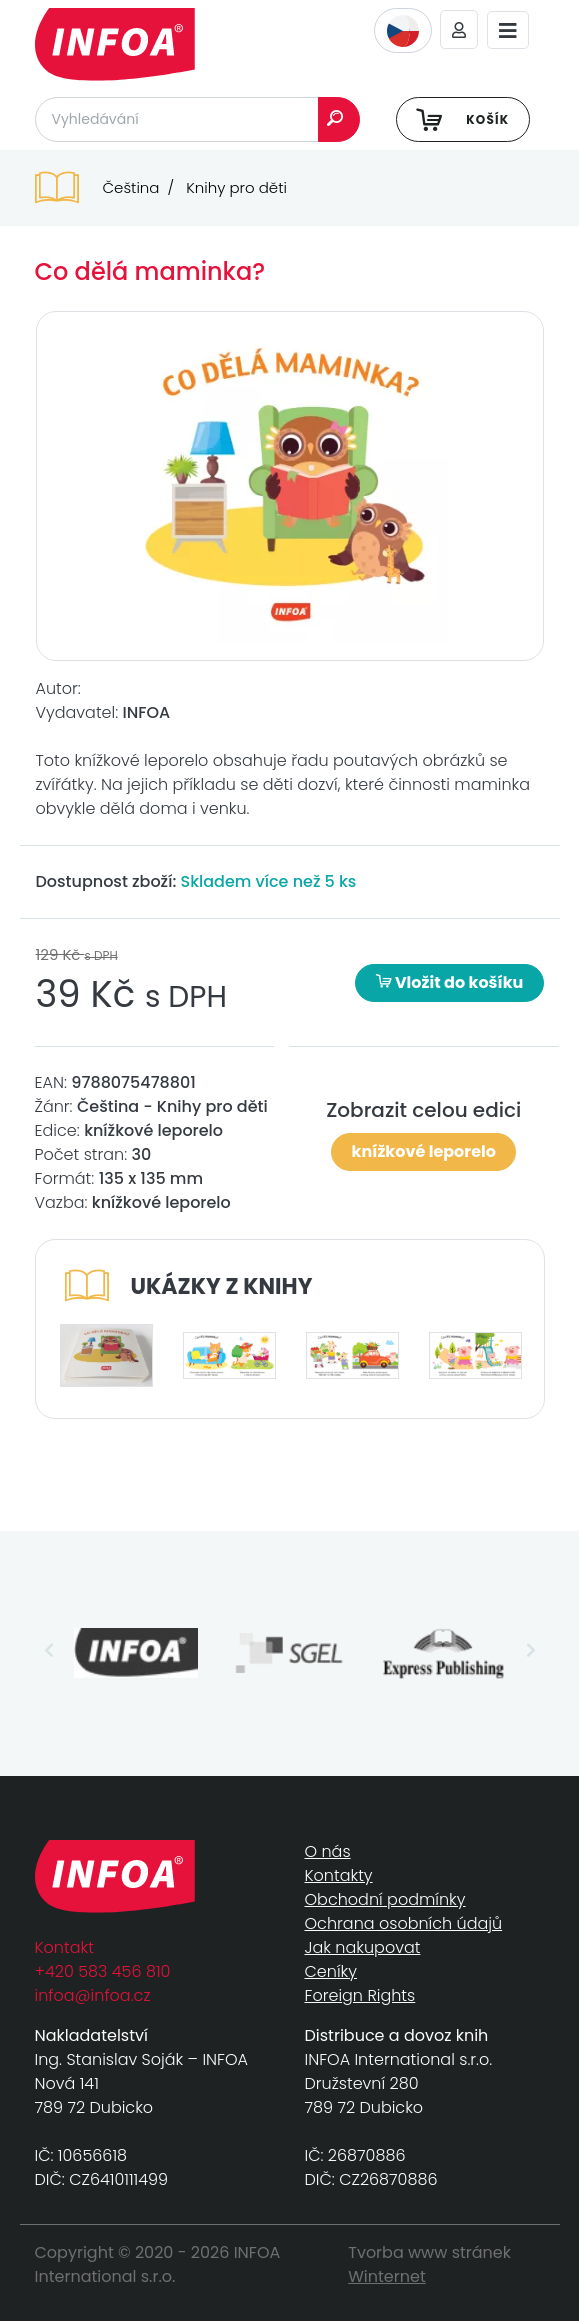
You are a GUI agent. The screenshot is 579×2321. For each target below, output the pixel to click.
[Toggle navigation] (508, 30)
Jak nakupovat (363, 1947)
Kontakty (339, 1875)
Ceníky (331, 1971)
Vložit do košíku (450, 982)
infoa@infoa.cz (93, 1995)
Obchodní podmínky (385, 1899)
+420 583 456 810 (103, 1971)
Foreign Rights (360, 1995)
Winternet (387, 2276)
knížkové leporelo (424, 1151)
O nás (328, 1851)
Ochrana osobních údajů (404, 1923)
